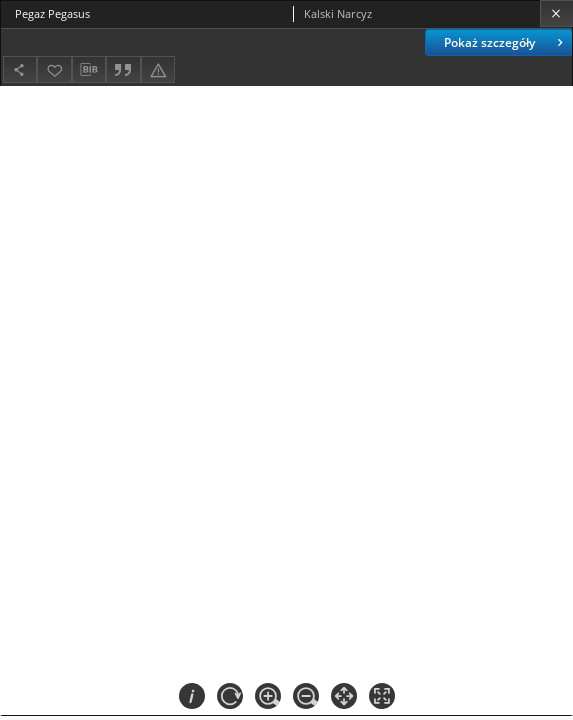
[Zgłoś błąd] (158, 69)
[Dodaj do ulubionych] (54, 69)
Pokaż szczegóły (505, 42)
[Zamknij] (556, 13)
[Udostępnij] (20, 69)
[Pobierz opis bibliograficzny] (89, 70)
